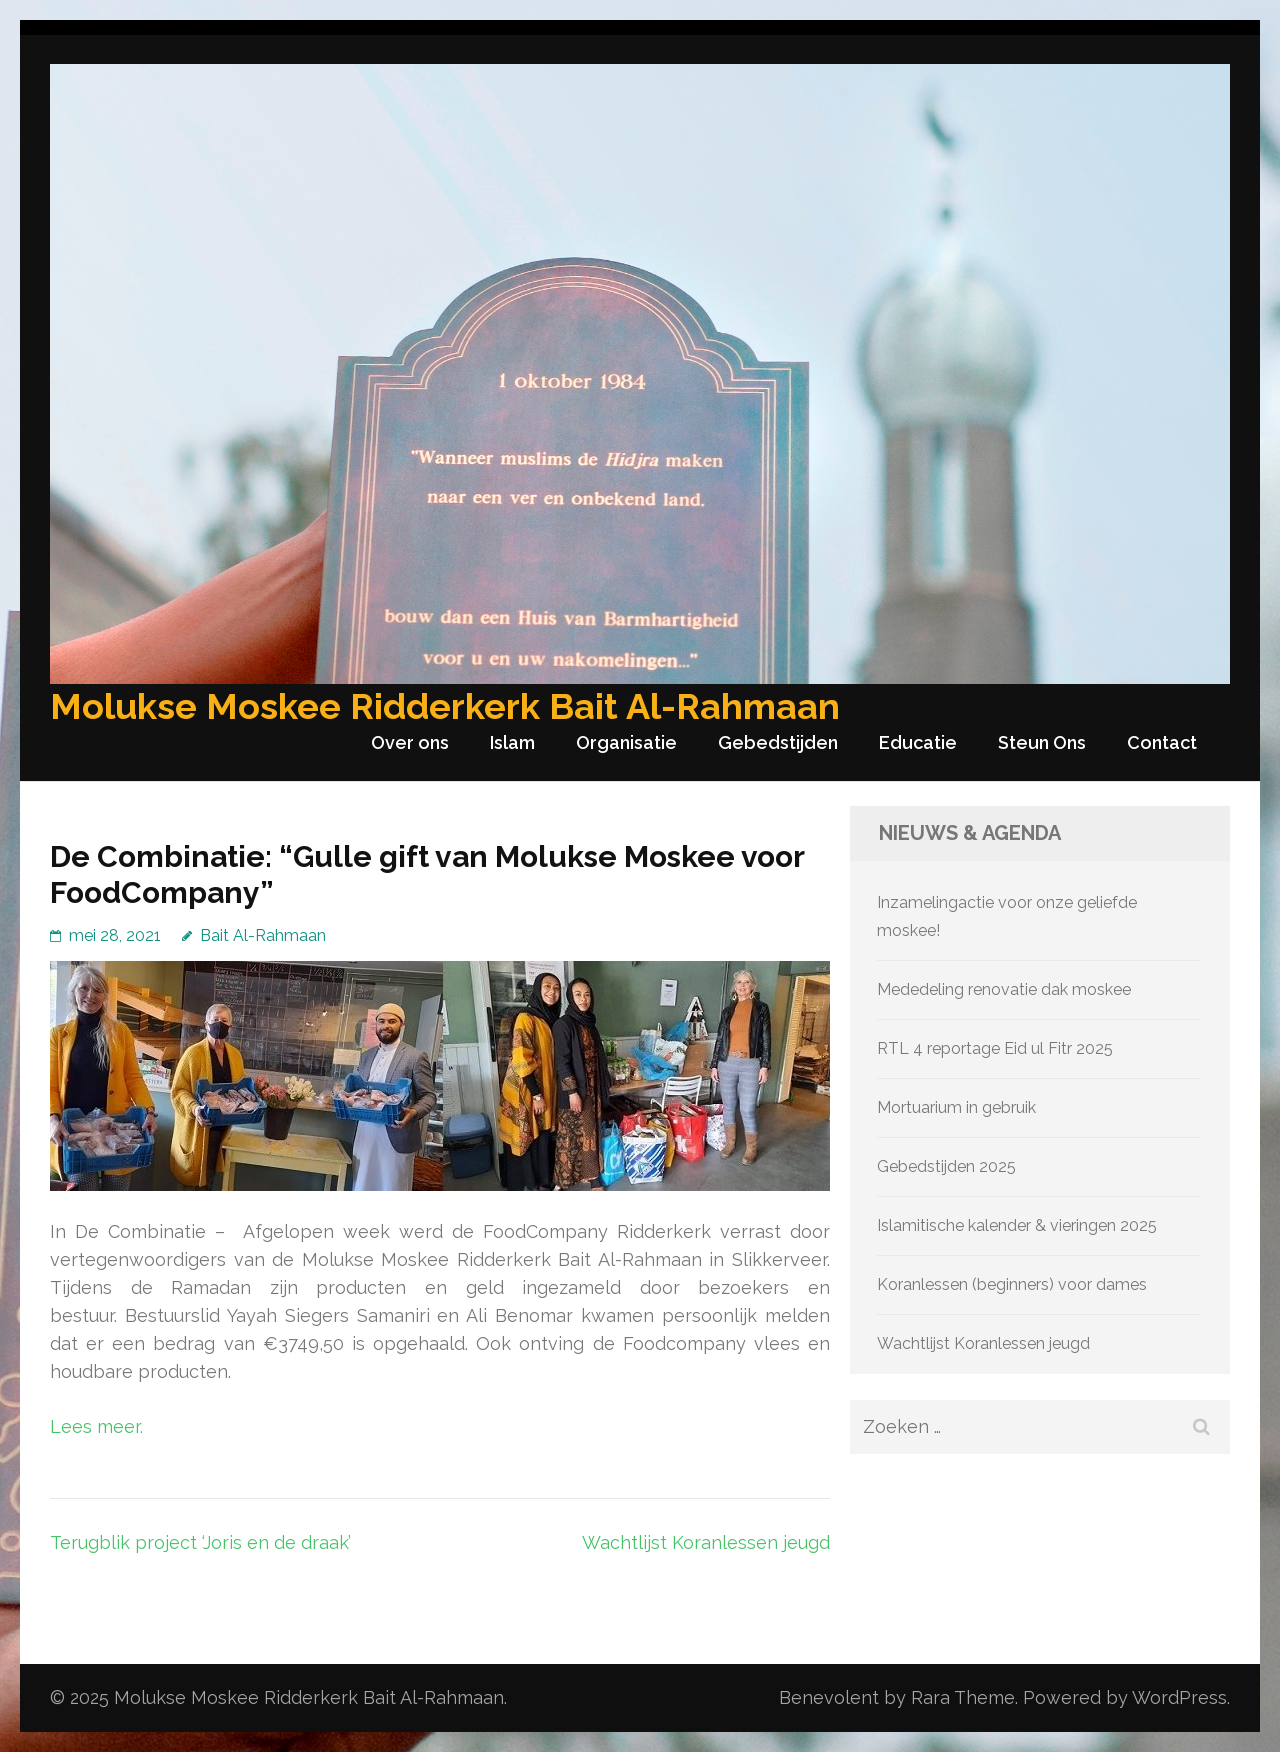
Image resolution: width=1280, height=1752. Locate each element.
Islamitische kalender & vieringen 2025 (1017, 1225)
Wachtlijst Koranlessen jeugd (706, 1542)
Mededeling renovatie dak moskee (1004, 989)
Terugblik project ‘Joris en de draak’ (200, 1542)
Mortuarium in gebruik (956, 1107)
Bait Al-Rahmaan (263, 935)
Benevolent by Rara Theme (897, 1697)
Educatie (918, 742)
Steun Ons (1042, 742)
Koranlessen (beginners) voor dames (1012, 1284)
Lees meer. (96, 1426)
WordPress (1179, 1697)
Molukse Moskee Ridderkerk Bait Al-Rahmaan (445, 706)
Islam (512, 742)
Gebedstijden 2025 (946, 1166)
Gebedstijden (778, 742)
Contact (1162, 742)
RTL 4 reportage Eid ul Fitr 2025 (995, 1048)
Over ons (410, 742)
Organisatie (626, 742)
